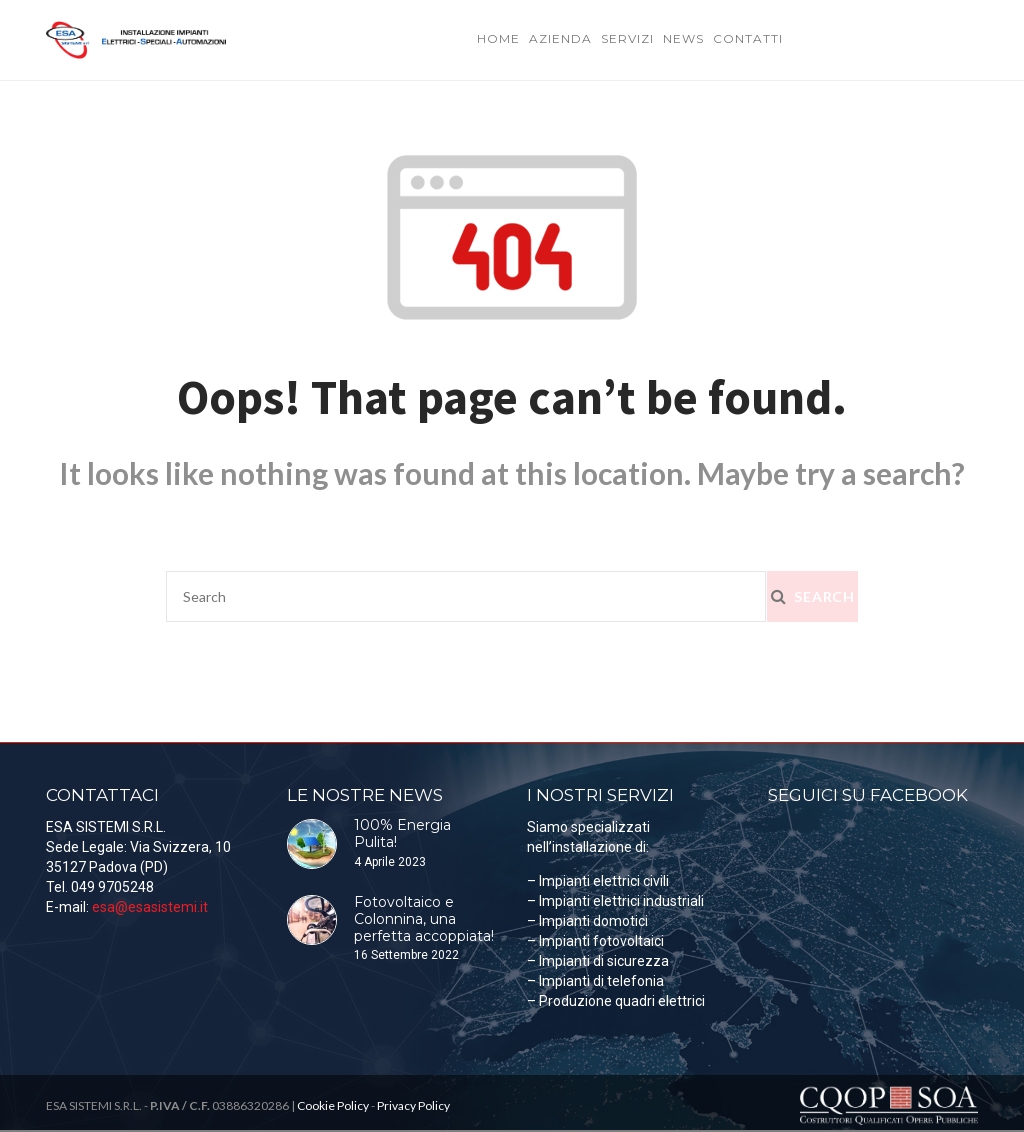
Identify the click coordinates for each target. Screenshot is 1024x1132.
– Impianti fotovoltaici (595, 941)
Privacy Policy (413, 1105)
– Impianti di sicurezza (598, 961)
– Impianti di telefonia (595, 981)
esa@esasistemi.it (150, 907)
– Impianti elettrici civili (598, 881)
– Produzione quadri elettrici (616, 1001)
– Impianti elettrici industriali (615, 901)
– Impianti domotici (587, 921)
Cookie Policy (333, 1105)
